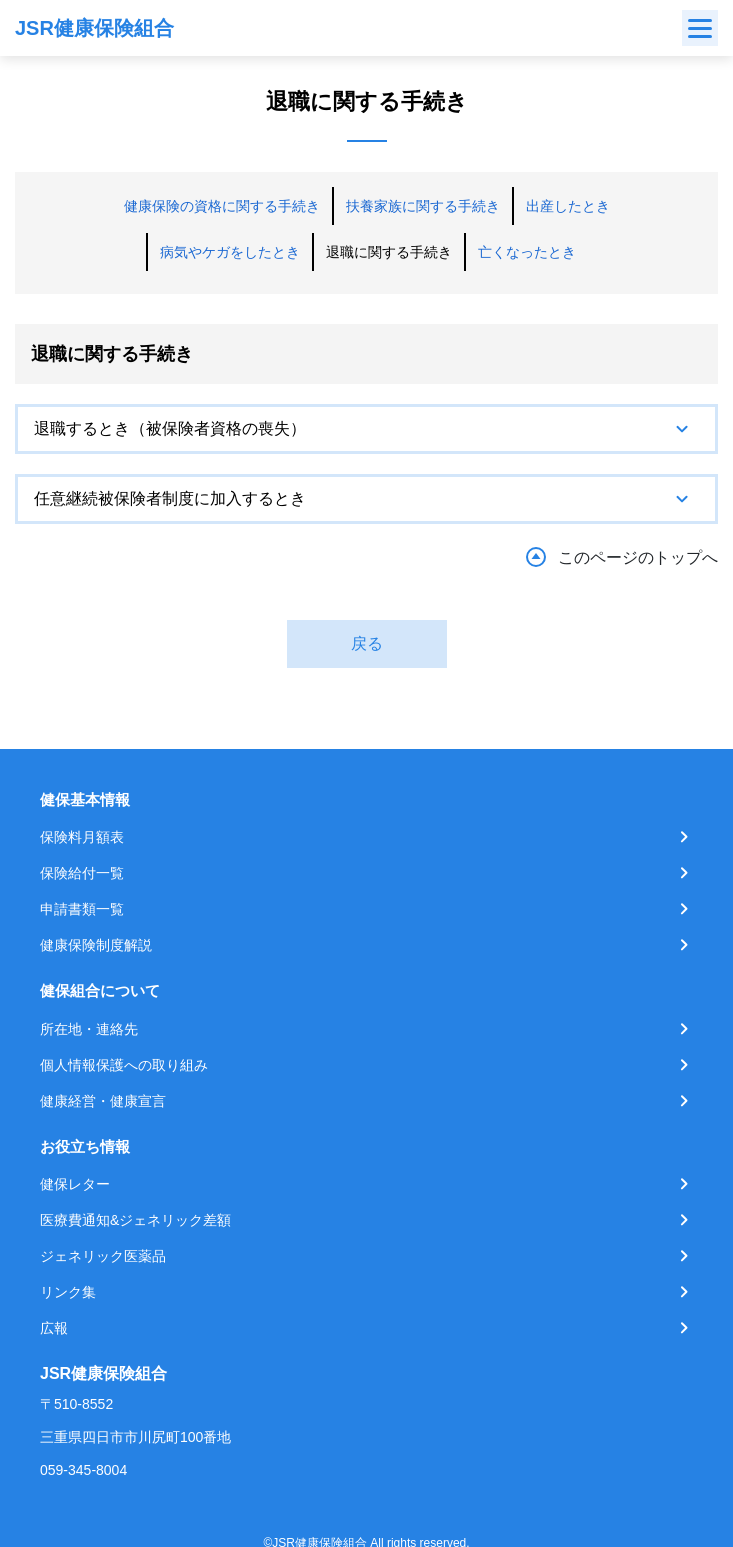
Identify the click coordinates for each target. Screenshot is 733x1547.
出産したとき (568, 206)
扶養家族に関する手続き (423, 206)
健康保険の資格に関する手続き (222, 206)
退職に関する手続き (389, 252)
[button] (366, 429)
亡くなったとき (527, 252)
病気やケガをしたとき (230, 252)
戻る (367, 643)
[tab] (366, 429)
